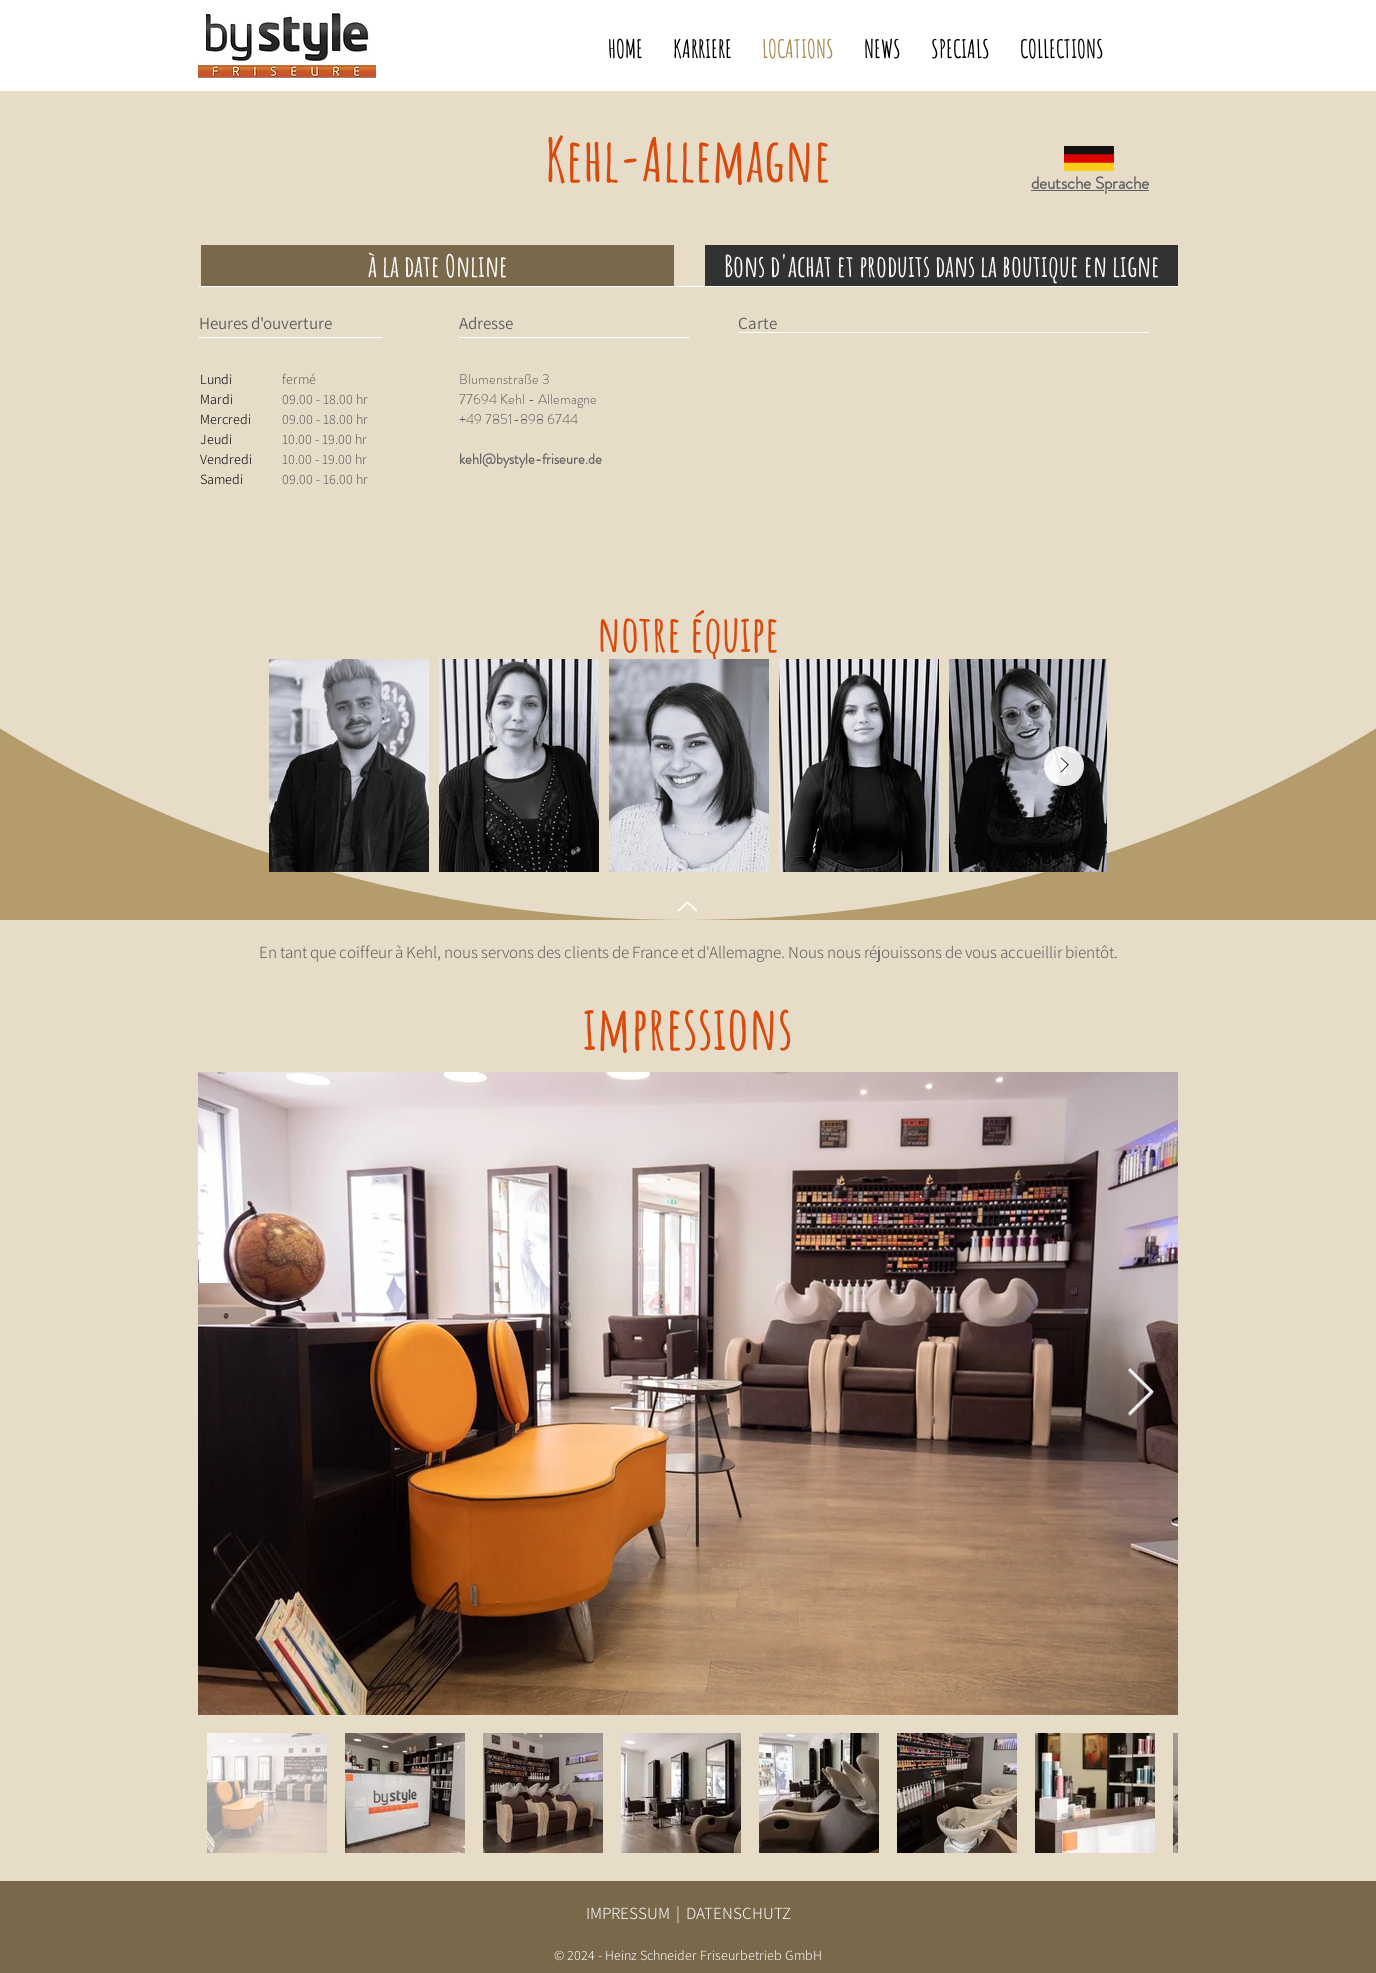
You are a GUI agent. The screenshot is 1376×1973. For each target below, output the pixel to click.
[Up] (687, 906)
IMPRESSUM (628, 1913)
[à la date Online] (437, 265)
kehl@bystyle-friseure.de (530, 459)
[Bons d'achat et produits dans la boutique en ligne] (941, 265)
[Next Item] (1064, 766)
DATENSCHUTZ (738, 1913)
